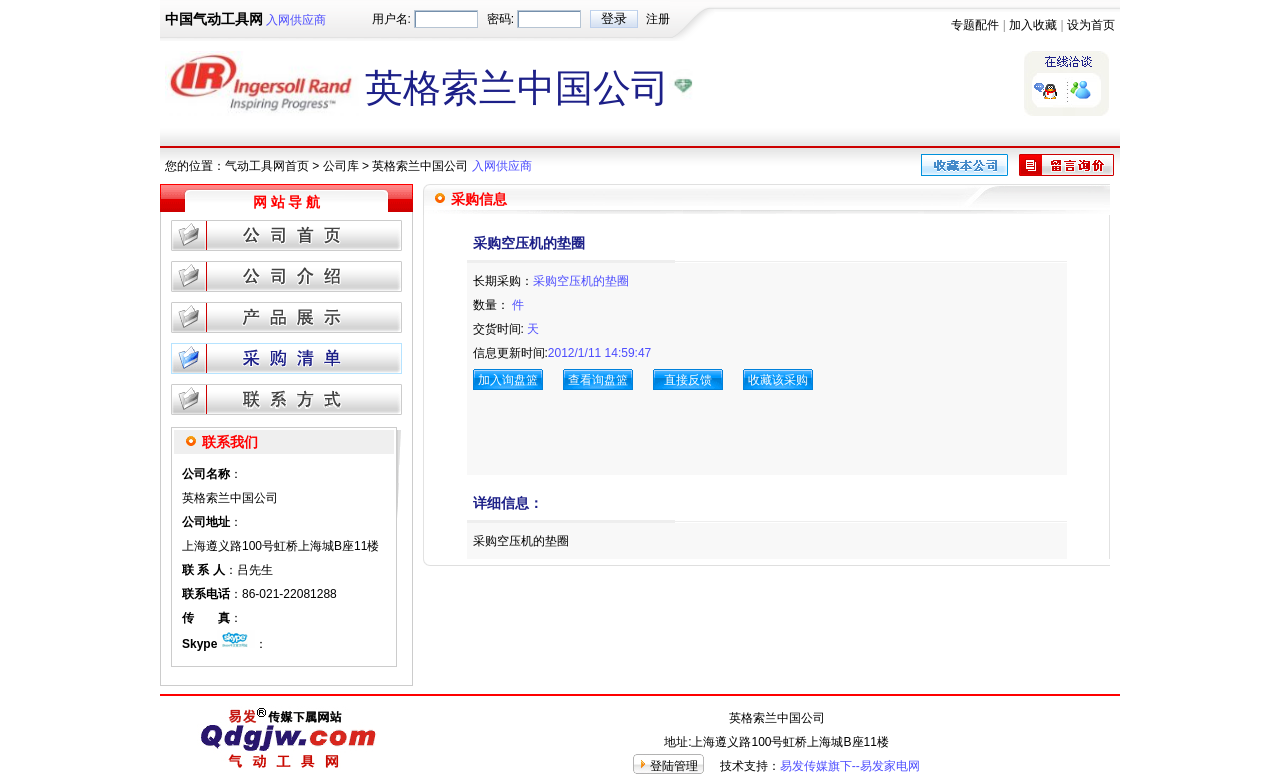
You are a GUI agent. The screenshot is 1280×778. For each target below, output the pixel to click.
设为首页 (1091, 25)
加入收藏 (1033, 25)
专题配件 (975, 25)
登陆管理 (674, 766)
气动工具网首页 (267, 166)
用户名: (391, 19)
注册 (658, 19)
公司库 (341, 166)
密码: (500, 19)
